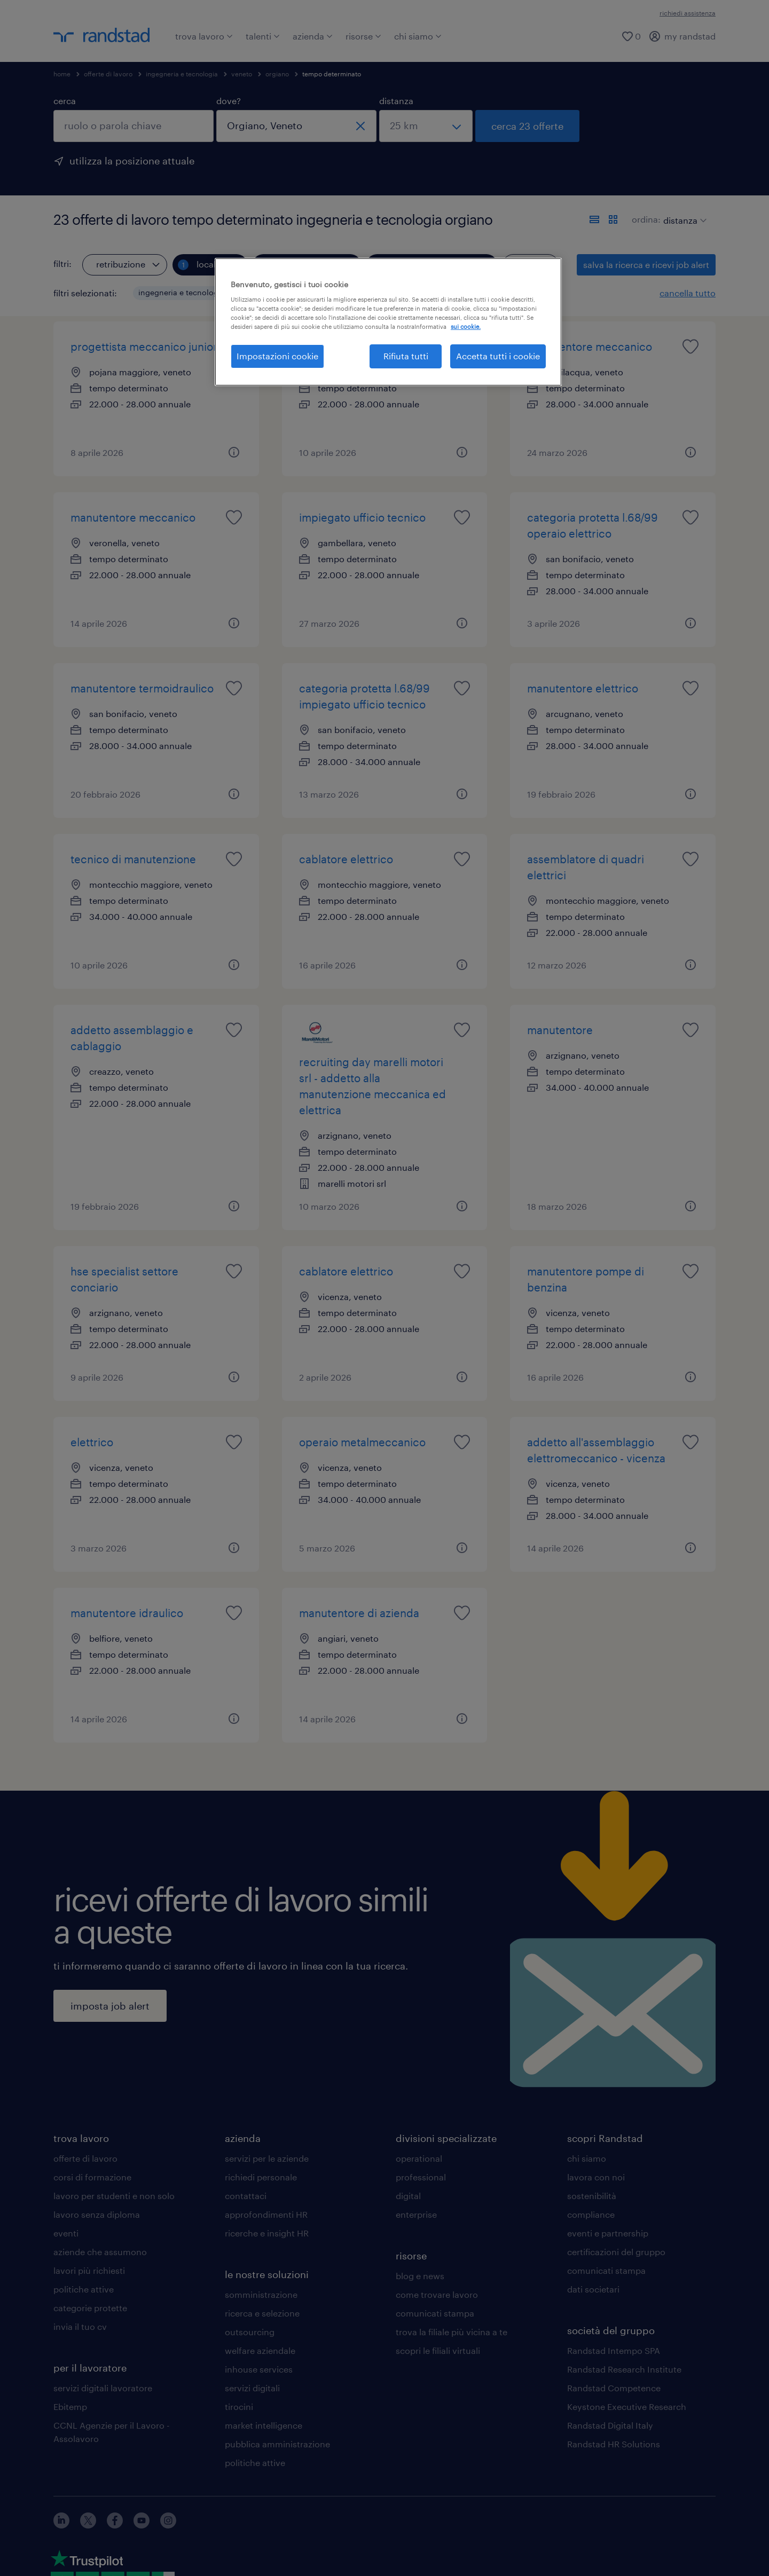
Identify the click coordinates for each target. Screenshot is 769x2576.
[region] (388, 322)
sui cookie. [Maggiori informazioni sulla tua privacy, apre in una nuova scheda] (466, 326)
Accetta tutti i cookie (498, 356)
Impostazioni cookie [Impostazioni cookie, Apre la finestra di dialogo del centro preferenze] (277, 356)
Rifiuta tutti (405, 356)
